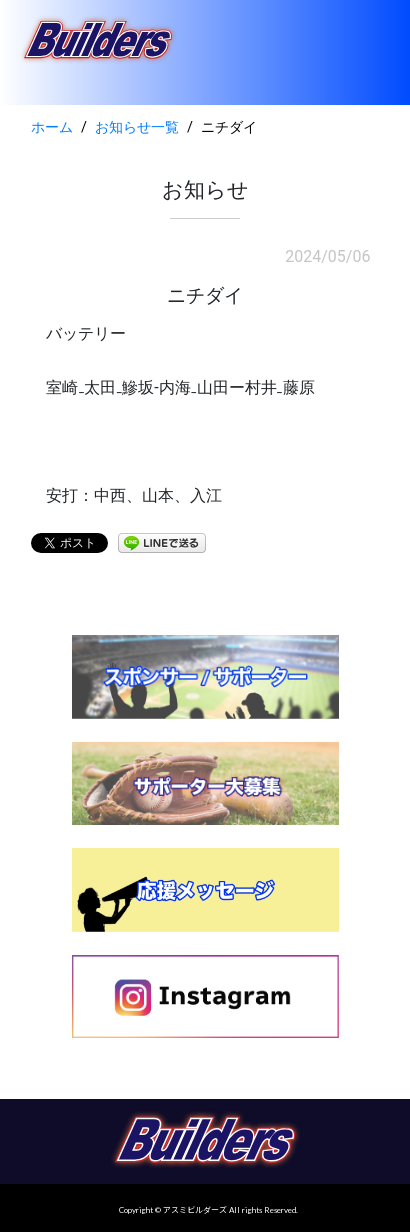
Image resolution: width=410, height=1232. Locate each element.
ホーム (52, 127)
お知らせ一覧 (137, 127)
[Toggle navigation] (367, 52)
